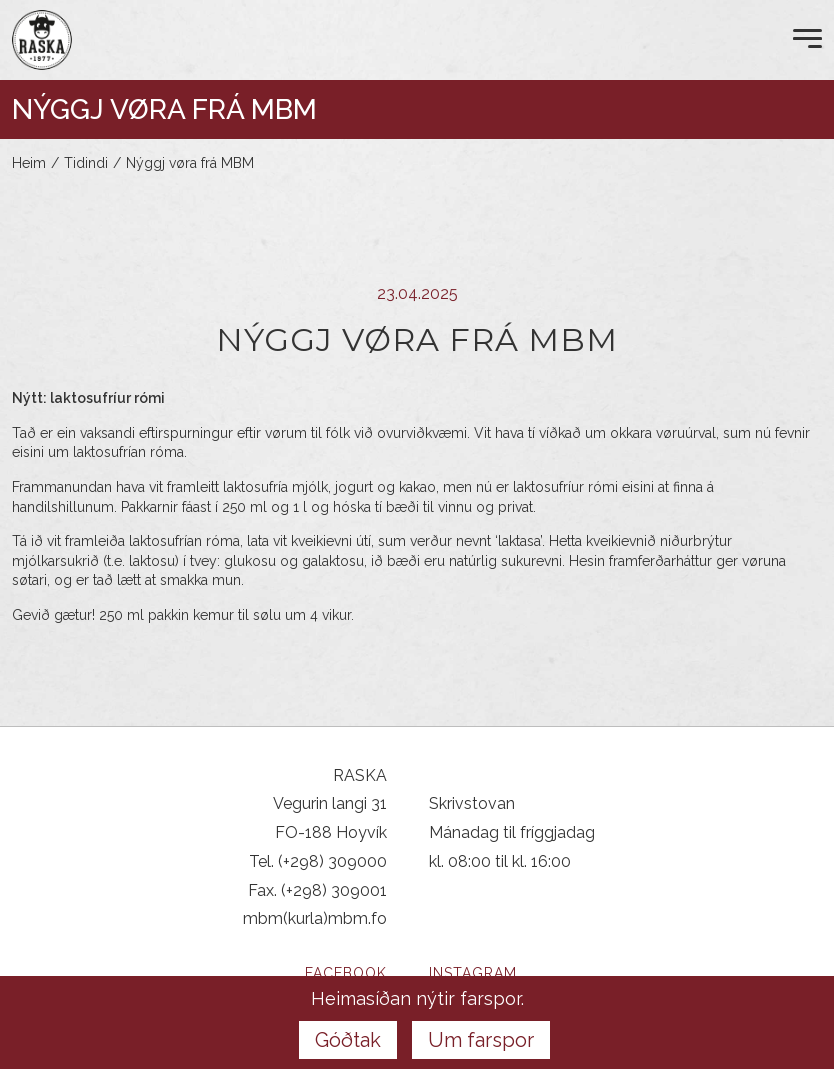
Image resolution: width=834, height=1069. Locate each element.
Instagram (473, 973)
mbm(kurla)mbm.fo (315, 918)
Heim (29, 163)
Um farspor (481, 1040)
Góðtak (348, 1040)
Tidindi (86, 163)
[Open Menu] (807, 40)
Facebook (346, 973)
